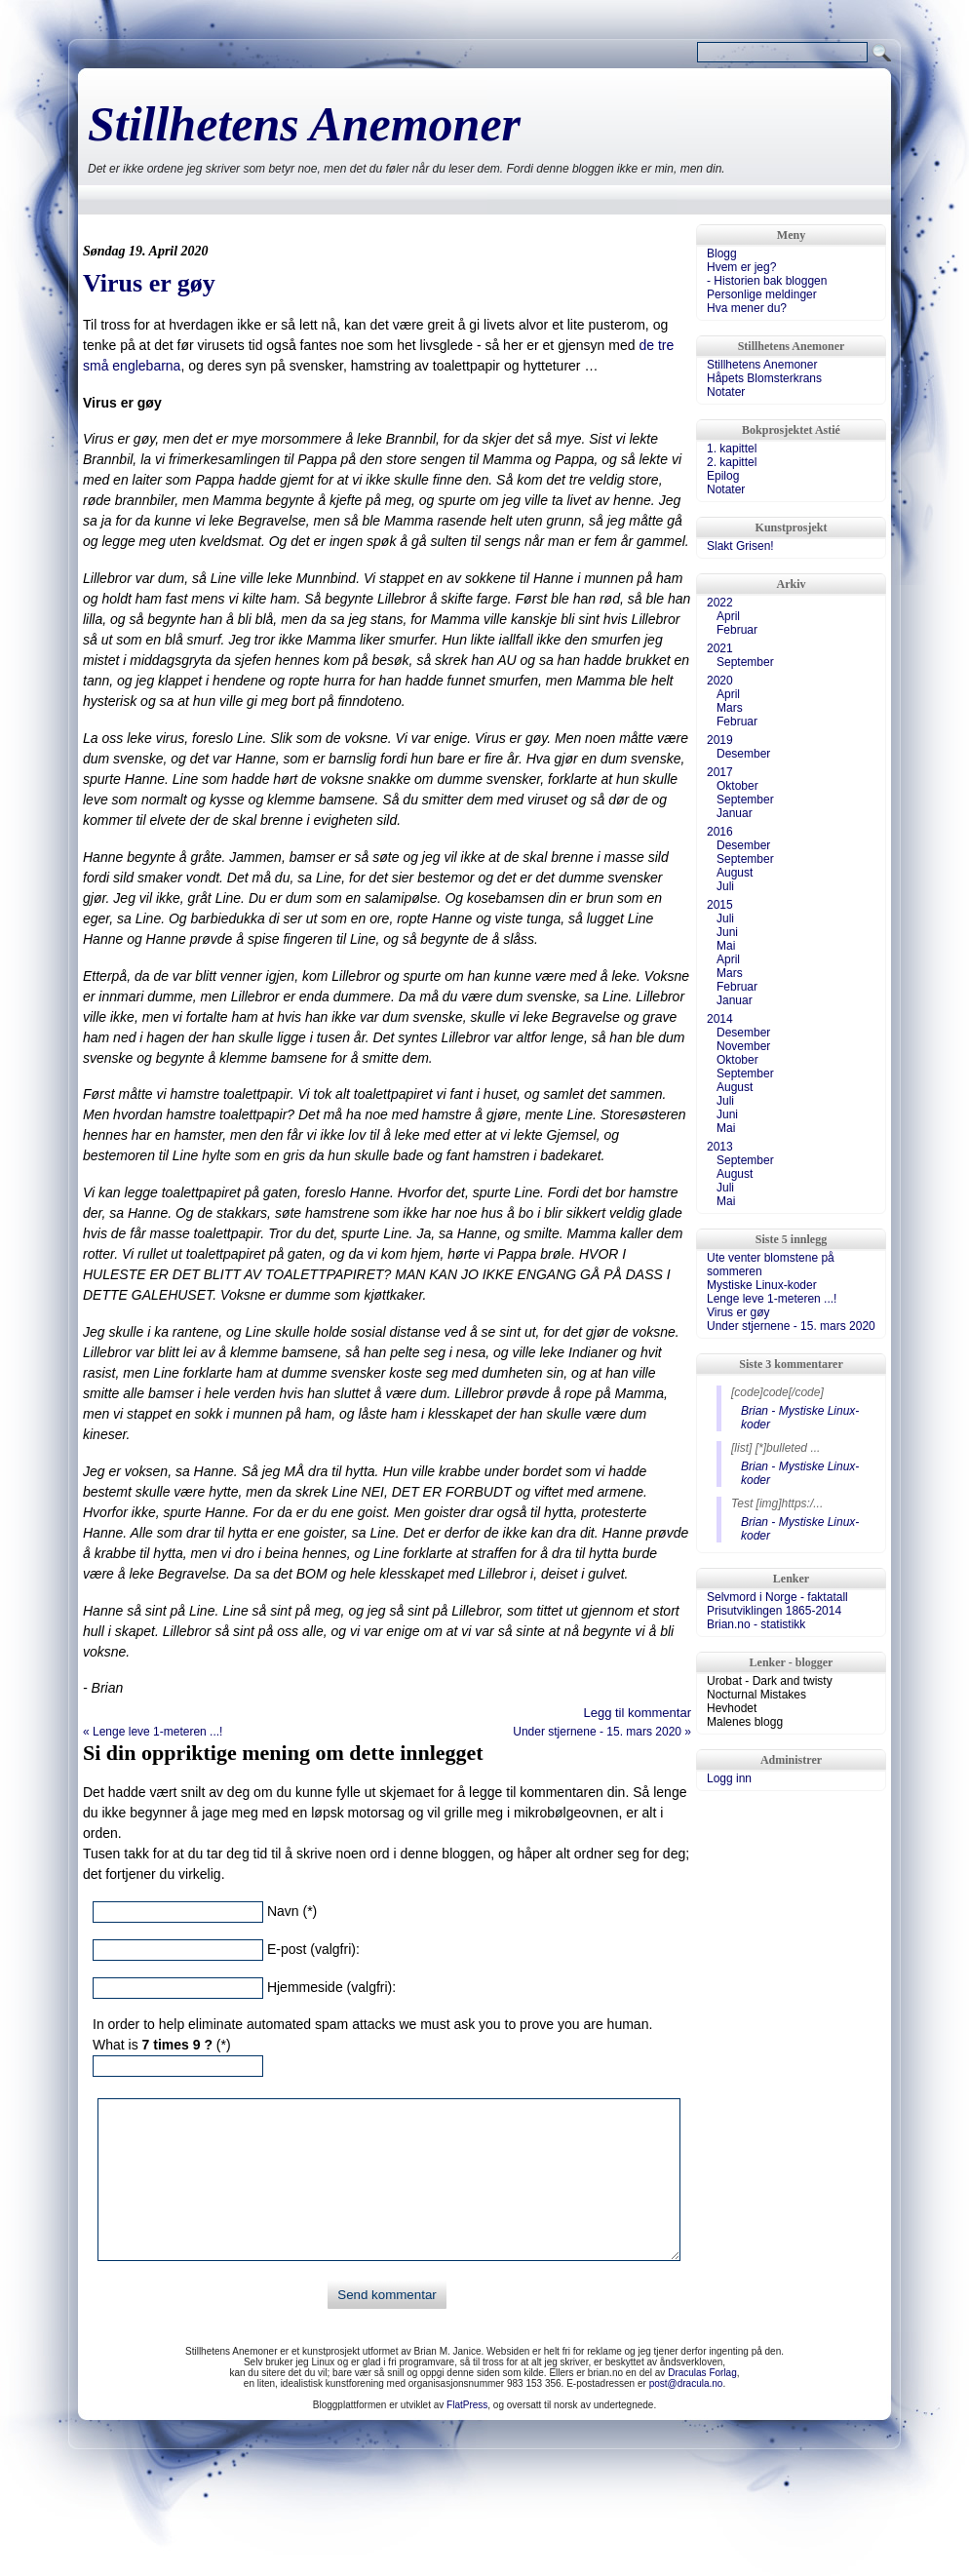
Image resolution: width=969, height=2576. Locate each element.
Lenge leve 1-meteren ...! (771, 1299)
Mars (730, 708)
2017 (720, 772)
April (728, 616)
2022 (720, 602)
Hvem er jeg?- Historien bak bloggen (767, 274)
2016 (720, 832)
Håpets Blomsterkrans (764, 378)
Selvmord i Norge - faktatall (777, 1597)
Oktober (737, 786)
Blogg (722, 253)
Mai (726, 946)
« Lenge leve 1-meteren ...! (152, 1731)
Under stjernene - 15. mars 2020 (791, 1326)
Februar (737, 630)
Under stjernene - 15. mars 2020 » (602, 1731)
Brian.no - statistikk (756, 1624)
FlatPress (466, 2405)
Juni (727, 932)
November (743, 1046)
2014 (720, 1019)
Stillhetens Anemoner (304, 124)
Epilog (723, 476)
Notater (726, 392)
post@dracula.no (686, 2383)
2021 (720, 648)
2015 (720, 905)
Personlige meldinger (762, 294)
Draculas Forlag (702, 2372)
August (735, 872)
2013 (720, 1146)
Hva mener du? (747, 308)
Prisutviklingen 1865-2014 (774, 1611)
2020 (720, 680)
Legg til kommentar (637, 1712)
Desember (743, 754)
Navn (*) (292, 1911)
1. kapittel (731, 448)
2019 (720, 740)
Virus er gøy (149, 283)
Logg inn (729, 1778)
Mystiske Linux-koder (762, 1285)
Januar (735, 813)
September (745, 662)
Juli (725, 886)
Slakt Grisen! (740, 546)
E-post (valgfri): (313, 1949)
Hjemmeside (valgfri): (331, 1987)
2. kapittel (731, 462)
